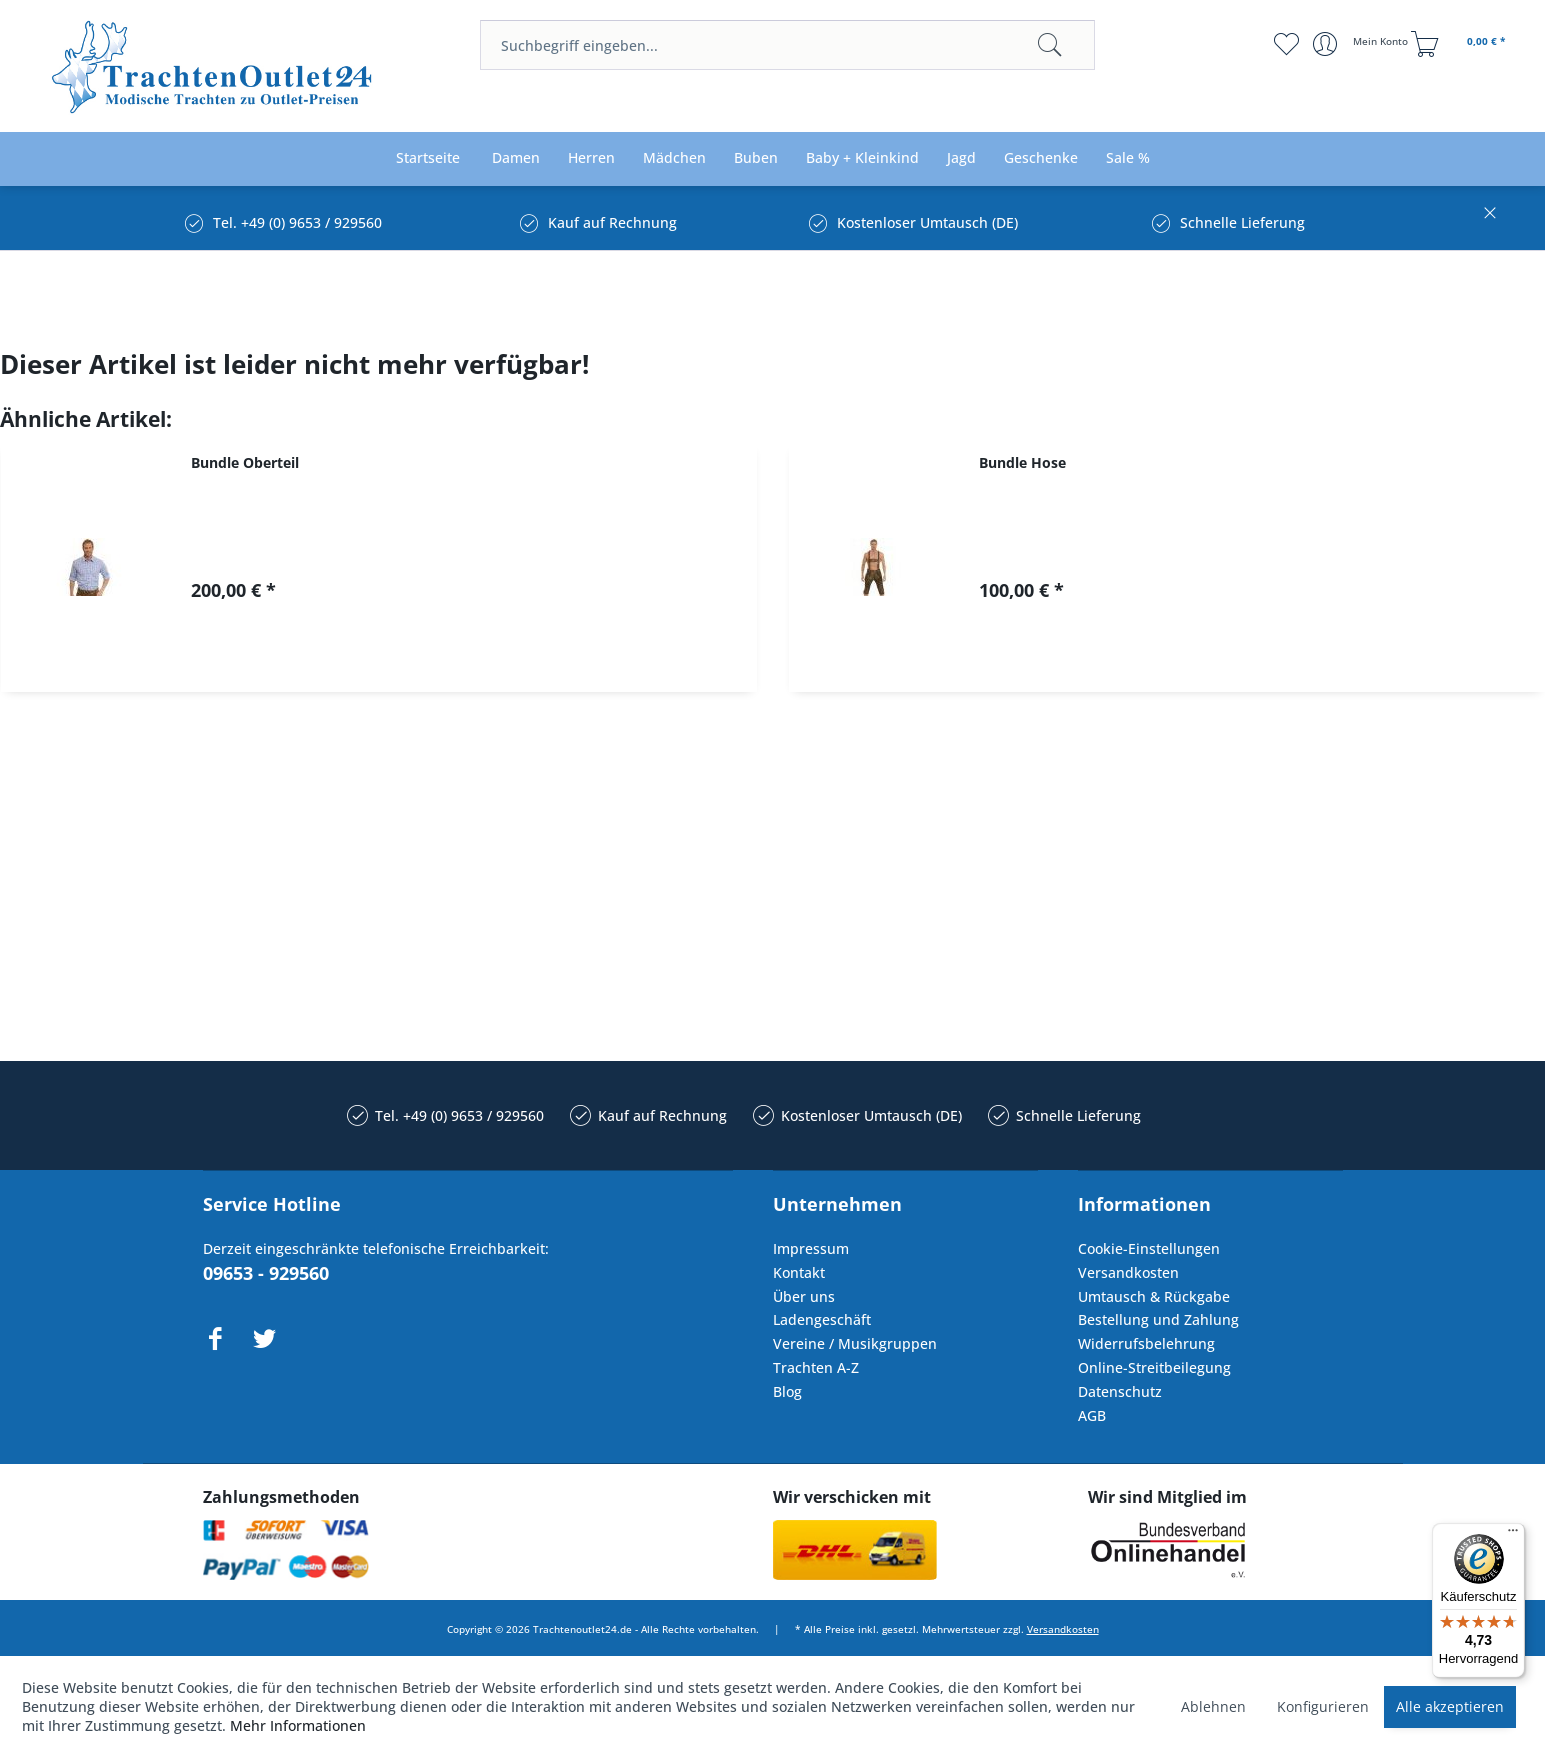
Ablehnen (1213, 1706)
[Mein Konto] (1362, 44)
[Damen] (516, 158)
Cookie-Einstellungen (1149, 1248)
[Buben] (756, 158)
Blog (787, 1391)
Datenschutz (1120, 1391)
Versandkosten (1128, 1272)
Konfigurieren (1323, 1706)
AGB (1092, 1415)
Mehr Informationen (298, 1725)
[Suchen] (1050, 45)
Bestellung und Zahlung (1158, 1319)
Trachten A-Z (816, 1367)
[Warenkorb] (1461, 44)
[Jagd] (961, 158)
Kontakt (799, 1272)
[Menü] (1513, 1535)
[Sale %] (1128, 158)
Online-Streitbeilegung (1154, 1367)
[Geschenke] (1041, 158)
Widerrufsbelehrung (1146, 1343)
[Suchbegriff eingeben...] (787, 45)
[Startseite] (428, 158)
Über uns (804, 1296)
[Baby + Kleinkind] (862, 158)
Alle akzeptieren (1450, 1706)
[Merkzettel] (1285, 44)
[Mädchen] (674, 158)
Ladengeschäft (822, 1319)
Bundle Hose (1022, 462)
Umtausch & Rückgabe (1154, 1296)
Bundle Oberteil (245, 462)
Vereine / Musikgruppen (855, 1343)
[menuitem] (787, 45)
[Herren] (591, 158)
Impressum (811, 1248)
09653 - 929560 (266, 1273)
